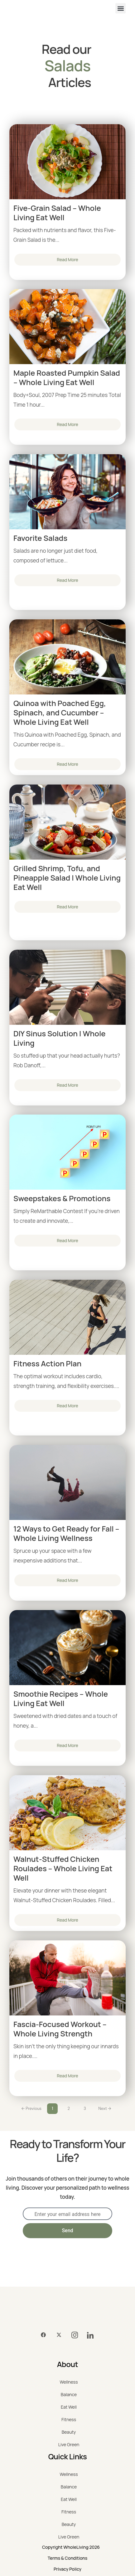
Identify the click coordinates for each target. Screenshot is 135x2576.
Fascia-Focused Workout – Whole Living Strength (60, 2029)
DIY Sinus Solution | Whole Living (59, 1038)
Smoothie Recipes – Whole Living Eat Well (60, 1698)
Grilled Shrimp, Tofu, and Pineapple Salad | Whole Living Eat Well (67, 878)
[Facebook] (43, 2335)
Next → (104, 2108)
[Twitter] (59, 2335)
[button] (120, 8)
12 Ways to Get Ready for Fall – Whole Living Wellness (66, 1533)
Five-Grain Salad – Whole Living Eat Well (57, 212)
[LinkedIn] (90, 2335)
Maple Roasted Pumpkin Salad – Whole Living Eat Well (66, 377)
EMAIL (30, 2201)
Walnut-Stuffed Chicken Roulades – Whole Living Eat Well (62, 1868)
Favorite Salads (40, 538)
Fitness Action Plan (47, 1363)
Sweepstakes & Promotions (61, 1198)
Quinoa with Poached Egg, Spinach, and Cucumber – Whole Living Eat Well (59, 713)
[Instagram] (74, 2335)
